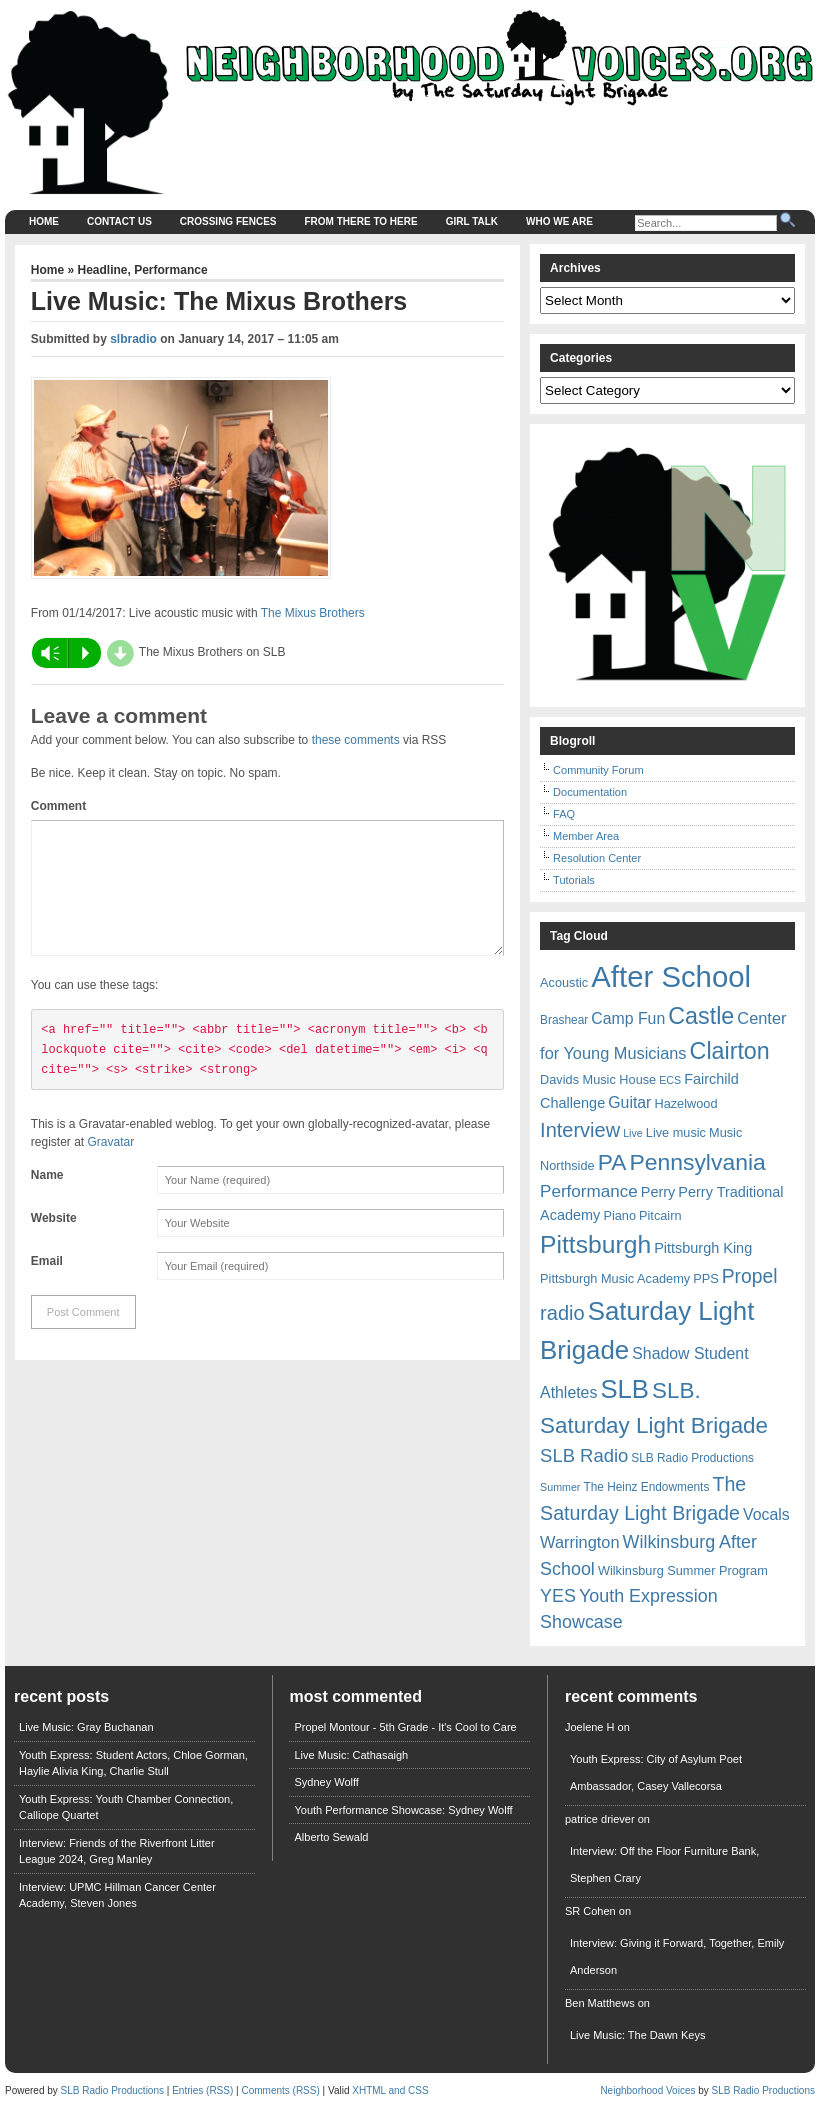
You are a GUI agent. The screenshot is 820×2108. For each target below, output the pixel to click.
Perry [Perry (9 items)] (658, 1192)
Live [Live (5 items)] (633, 1133)
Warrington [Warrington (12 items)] (579, 1542)
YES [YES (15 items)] (558, 1596)
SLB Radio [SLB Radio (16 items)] (584, 1455)
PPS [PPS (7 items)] (705, 1278)
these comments (356, 740)
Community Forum (598, 770)
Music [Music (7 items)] (725, 1132)
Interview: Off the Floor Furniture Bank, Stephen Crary (664, 1864)
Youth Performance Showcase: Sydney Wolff (403, 1810)
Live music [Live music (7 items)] (676, 1132)
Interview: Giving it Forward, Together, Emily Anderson (677, 1956)
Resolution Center (597, 858)
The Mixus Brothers (313, 613)
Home (44, 221)
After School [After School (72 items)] (671, 976)
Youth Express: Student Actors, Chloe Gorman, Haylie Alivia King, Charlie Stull (133, 1763)
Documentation (590, 792)
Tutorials (574, 880)
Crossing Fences (228, 221)
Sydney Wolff (326, 1782)
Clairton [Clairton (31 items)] (730, 1051)
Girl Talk (472, 221)
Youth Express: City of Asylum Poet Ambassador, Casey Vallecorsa (656, 1772)
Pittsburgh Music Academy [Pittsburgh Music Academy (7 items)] (615, 1278)
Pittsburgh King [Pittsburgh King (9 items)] (703, 1248)
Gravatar (111, 1166)
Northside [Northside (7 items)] (567, 1165)
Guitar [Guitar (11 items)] (629, 1102)
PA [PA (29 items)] (612, 1162)
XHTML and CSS (390, 2090)
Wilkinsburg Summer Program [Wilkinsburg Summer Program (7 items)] (683, 1570)
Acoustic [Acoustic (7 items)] (564, 982)
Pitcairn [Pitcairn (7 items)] (660, 1215)
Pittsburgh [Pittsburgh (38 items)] (595, 1244)
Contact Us (119, 221)
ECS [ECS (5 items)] (670, 1080)
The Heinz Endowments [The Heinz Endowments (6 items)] (646, 1487)
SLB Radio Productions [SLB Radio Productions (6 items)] (692, 1458)
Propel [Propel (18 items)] (750, 1276)
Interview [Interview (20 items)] (580, 1130)
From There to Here (361, 221)
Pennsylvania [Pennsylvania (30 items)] (697, 1162)
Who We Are (559, 221)
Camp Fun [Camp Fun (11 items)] (628, 1018)
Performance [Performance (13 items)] (589, 1191)
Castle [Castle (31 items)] (701, 1016)
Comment (58, 806)
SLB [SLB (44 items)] (624, 1389)
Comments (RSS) (280, 2090)
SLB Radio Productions (112, 2090)
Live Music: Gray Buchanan (86, 1727)
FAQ (564, 814)
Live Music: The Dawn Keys (638, 2035)
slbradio (133, 339)
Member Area (586, 836)
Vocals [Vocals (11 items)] (766, 1514)
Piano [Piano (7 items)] (619, 1215)
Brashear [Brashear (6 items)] (564, 1020)
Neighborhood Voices (647, 2090)
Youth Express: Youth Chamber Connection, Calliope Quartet (126, 1807)
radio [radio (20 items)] (562, 1313)
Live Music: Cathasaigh (351, 1755)
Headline (103, 270)
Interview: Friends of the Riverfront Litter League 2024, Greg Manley (117, 1851)
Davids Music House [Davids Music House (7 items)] (598, 1079)
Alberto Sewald (331, 1837)
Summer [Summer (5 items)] (560, 1487)
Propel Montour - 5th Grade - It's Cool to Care (405, 1727)
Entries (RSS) (202, 2090)
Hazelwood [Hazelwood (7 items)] (685, 1103)
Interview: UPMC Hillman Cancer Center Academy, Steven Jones (117, 1895)
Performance (170, 270)
